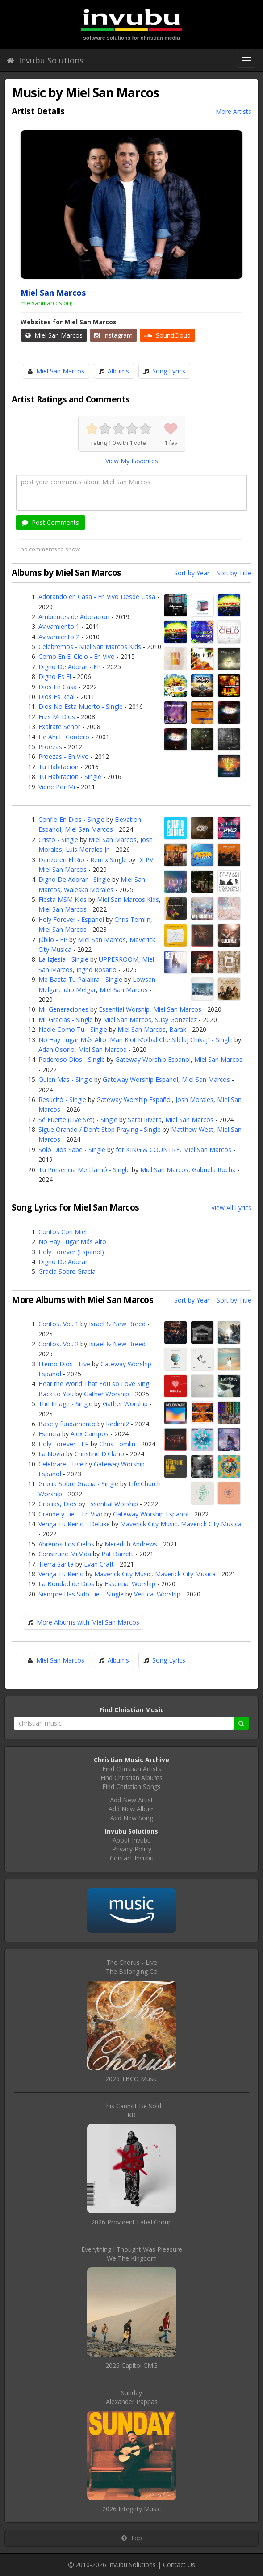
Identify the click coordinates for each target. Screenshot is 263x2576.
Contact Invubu (132, 1858)
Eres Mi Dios (56, 716)
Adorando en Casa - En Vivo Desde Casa (96, 596)
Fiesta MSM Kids (62, 899)
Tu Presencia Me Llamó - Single (84, 1169)
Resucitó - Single (62, 1099)
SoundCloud (167, 335)
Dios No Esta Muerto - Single (80, 706)
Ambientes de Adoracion (73, 616)
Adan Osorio (56, 1049)
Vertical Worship (157, 1594)
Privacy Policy (131, 1849)
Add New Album (132, 1809)
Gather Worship (106, 1394)
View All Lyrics (231, 1207)
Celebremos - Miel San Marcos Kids (89, 646)
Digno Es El (54, 676)
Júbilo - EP (52, 939)
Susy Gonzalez (176, 1019)
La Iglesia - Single (63, 959)
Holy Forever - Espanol (71, 919)
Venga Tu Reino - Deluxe (74, 1524)
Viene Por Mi (56, 787)
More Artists (233, 111)
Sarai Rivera (145, 1119)
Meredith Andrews (130, 1544)
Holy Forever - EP (63, 1444)
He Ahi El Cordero (63, 737)
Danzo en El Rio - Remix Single (82, 859)
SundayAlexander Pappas (132, 2397)
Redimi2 (117, 1424)
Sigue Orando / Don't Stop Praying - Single (99, 1129)
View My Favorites (131, 461)
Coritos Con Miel (62, 1231)
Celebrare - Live (60, 1464)
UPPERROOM (118, 959)
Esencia (49, 1433)
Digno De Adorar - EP (69, 666)
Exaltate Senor (59, 726)
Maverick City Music (148, 1524)
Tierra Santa (56, 1564)
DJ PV (145, 859)
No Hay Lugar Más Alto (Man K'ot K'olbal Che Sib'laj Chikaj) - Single (135, 1039)
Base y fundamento (67, 1424)
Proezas (50, 746)
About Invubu (132, 1840)
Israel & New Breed (117, 1323)
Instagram (113, 335)
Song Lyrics (168, 371)
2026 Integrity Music (131, 2509)
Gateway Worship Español (134, 1099)
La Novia (51, 1453)
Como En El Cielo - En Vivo (76, 656)
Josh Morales (194, 1099)
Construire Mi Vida (64, 1554)
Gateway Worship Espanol (153, 1059)
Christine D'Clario (99, 1453)
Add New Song (131, 1818)
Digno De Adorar (63, 1261)
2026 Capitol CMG (131, 2365)
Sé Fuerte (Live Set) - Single (77, 1119)
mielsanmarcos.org (46, 303)
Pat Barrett (117, 1554)
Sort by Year (191, 573)
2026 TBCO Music (131, 2078)
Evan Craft (99, 1564)
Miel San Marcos (54, 335)
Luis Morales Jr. (88, 849)
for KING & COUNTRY (148, 1149)
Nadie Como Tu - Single (72, 1029)
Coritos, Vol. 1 (58, 1323)
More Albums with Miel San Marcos (88, 1622)
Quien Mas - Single (65, 1079)
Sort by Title (234, 573)
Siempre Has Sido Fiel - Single (81, 1594)
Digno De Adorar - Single (74, 879)
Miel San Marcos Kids (128, 899)
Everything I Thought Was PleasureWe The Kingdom (131, 2253)
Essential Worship (124, 1009)
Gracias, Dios (57, 1504)
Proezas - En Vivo (63, 756)
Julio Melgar (79, 989)
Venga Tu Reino (61, 1574)
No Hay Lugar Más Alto (72, 1241)
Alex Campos (90, 1433)
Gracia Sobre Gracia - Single (78, 1483)
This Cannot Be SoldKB (131, 2110)
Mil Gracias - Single (65, 1019)
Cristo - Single (58, 839)
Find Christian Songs (131, 1786)
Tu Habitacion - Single (69, 776)
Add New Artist (131, 1800)
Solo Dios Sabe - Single (71, 1149)
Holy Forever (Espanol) (71, 1252)
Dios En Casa (57, 687)
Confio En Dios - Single (71, 819)
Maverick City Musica (211, 1524)
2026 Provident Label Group (131, 2222)
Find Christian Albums (131, 1777)
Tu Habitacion (58, 766)
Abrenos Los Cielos (66, 1544)
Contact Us (179, 2564)
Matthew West (192, 1129)
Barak (177, 1029)
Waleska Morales (88, 889)
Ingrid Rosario (96, 969)
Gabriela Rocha (214, 1169)
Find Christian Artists (131, 1768)
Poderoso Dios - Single (71, 1059)
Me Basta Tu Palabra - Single (80, 979)
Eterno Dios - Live (64, 1364)
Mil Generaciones (63, 1009)
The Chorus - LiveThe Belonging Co (132, 1967)
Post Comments (50, 522)
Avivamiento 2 (58, 636)
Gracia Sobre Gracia (67, 1271)
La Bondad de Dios (66, 1583)
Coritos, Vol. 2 (58, 1344)
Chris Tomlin (132, 919)
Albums (118, 371)
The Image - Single (65, 1403)
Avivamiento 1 (58, 626)
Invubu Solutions (45, 60)
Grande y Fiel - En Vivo (70, 1514)
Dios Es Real (56, 696)
